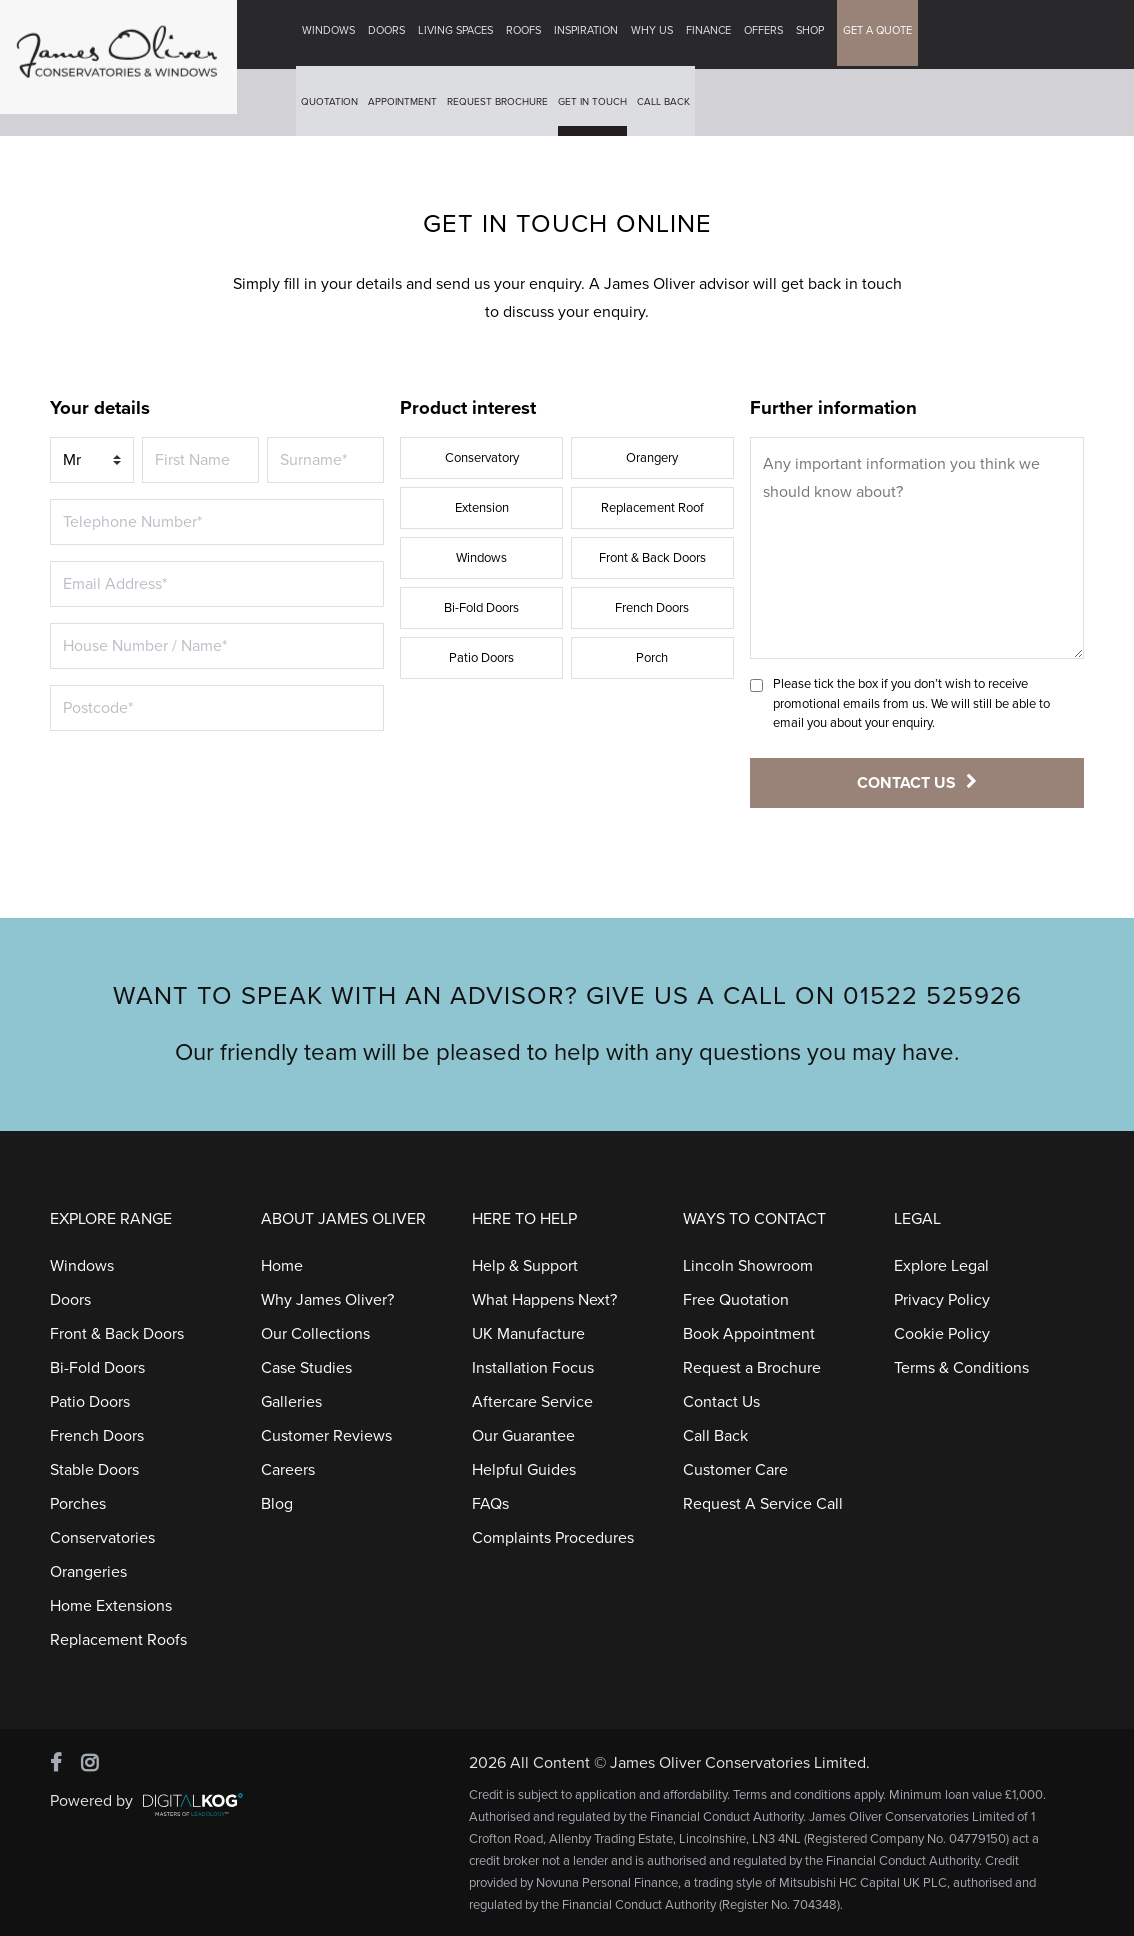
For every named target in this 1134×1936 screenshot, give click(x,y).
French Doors (652, 608)
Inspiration (590, 34)
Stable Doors (94, 1470)
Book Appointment (749, 1334)
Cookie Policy (942, 1334)
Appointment (406, 106)
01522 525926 (932, 996)
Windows (332, 34)
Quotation (333, 106)
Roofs (527, 34)
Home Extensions (111, 1606)
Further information (833, 408)
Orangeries (88, 1572)
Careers (288, 1470)
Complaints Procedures (553, 1538)
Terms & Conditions (961, 1368)
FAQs (490, 1504)
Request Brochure (501, 106)
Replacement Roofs (118, 1640)
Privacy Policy (942, 1300)
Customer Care (735, 1470)
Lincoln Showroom (748, 1266)
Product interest (468, 408)
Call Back (667, 106)
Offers (767, 34)
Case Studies (306, 1368)
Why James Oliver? (327, 1300)
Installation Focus (533, 1368)
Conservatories (102, 1538)
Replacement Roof (652, 508)
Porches (78, 1504)
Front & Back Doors (652, 558)
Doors (390, 34)
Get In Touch (596, 106)
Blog (277, 1504)
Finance (712, 34)
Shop (814, 34)
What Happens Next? (544, 1300)
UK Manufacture (528, 1334)
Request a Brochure (752, 1368)
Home (282, 1266)
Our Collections (315, 1334)
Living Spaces (459, 34)
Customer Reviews (326, 1436)
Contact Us (721, 1402)
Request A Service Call (763, 1504)
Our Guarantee (523, 1436)
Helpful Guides (524, 1470)
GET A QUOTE (881, 34)
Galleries (291, 1402)
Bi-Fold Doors (481, 608)
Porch (652, 658)
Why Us (656, 34)
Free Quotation (736, 1300)
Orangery (652, 458)
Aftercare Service (532, 1402)
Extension (482, 508)
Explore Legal (941, 1266)
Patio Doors (481, 658)
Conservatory (482, 458)
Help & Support (525, 1266)
